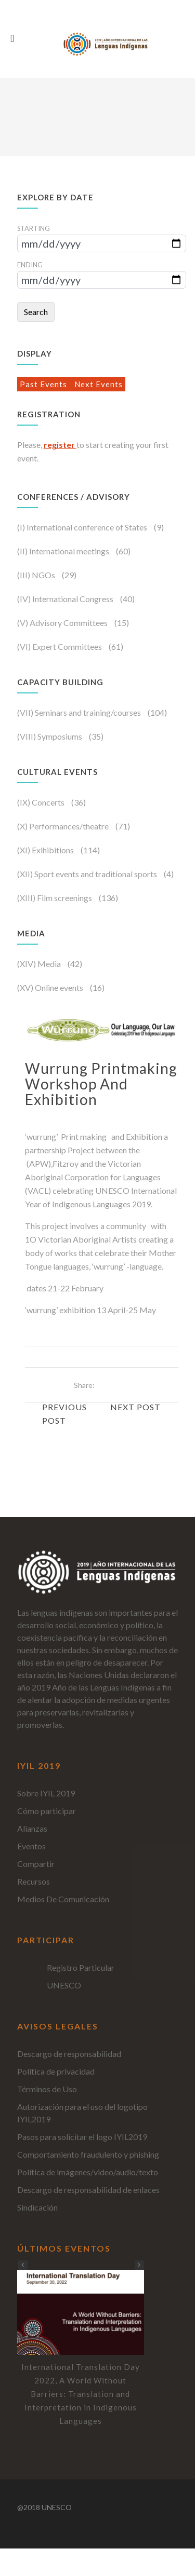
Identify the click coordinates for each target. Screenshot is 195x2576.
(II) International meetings (64, 551)
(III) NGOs (37, 575)
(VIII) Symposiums (50, 736)
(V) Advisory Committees (63, 623)
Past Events (44, 384)
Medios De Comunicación (63, 1899)
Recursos (33, 1881)
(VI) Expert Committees (60, 646)
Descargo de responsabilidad (69, 2054)
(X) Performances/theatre (63, 826)
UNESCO (64, 1985)
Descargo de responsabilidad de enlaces (88, 2190)
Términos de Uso (47, 2089)
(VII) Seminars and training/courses (79, 712)
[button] (139, 2265)
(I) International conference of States (83, 527)
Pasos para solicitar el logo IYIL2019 (82, 2137)
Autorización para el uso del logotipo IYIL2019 (82, 2113)
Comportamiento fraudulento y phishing (88, 2154)
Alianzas (32, 1828)
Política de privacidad (56, 2071)
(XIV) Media (39, 964)
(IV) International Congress (66, 599)
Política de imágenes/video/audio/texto (87, 2172)
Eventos (31, 1846)
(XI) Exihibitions (46, 850)
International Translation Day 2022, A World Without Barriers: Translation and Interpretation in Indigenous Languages (80, 2393)
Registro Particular (80, 1967)
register (60, 444)
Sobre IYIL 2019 (46, 1793)
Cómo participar (46, 1811)
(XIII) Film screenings (55, 898)
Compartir (36, 1864)
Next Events (98, 384)
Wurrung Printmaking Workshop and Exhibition (101, 1083)
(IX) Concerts (41, 802)
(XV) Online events (51, 987)
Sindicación (37, 2207)
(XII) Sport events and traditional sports (88, 874)
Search (36, 312)
